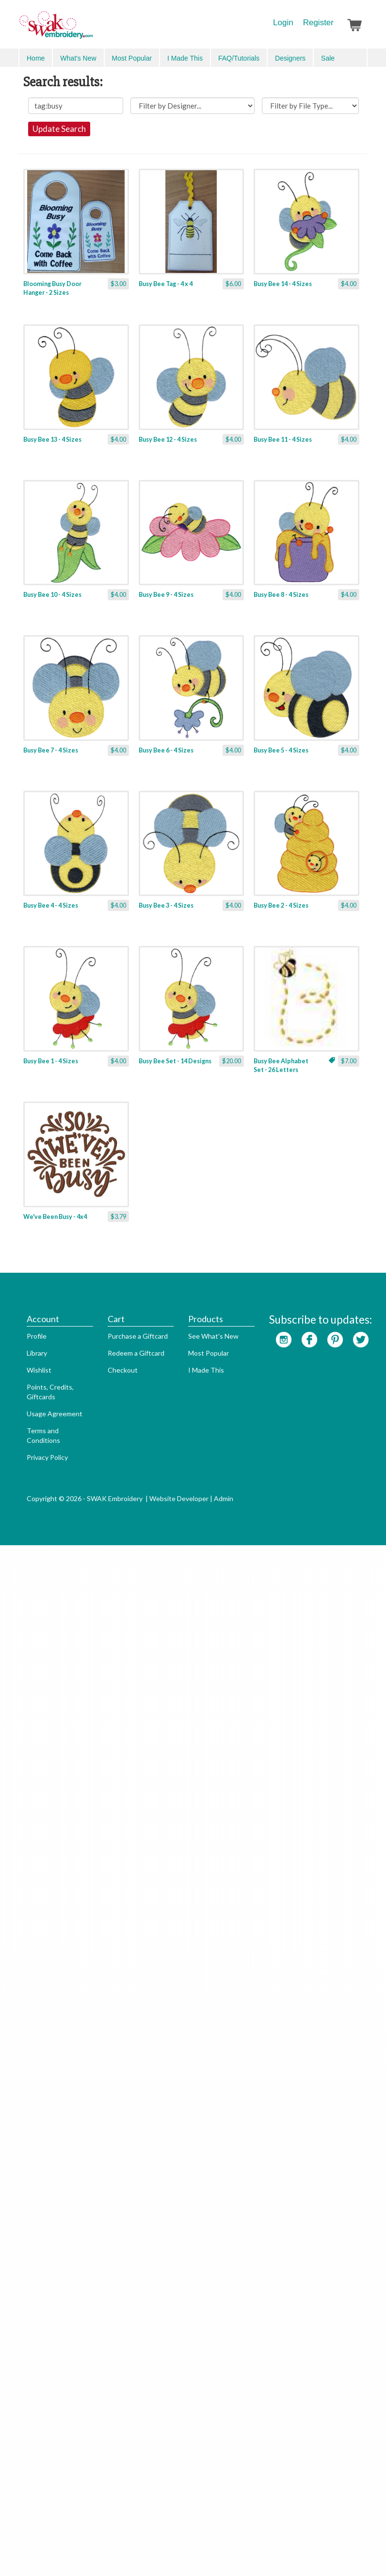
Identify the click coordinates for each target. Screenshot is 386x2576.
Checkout (114, 2424)
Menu (34, 57)
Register (318, 22)
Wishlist (30, 2424)
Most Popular (200, 2407)
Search (312, 58)
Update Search (193, 163)
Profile (28, 2390)
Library (28, 2407)
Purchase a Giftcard (129, 2390)
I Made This (198, 2424)
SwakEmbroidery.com (91, 29)
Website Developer (170, 2552)
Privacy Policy (39, 2511)
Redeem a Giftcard (127, 2407)
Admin (215, 2552)
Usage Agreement (46, 2468)
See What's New (205, 2390)
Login (283, 22)
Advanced (346, 57)
